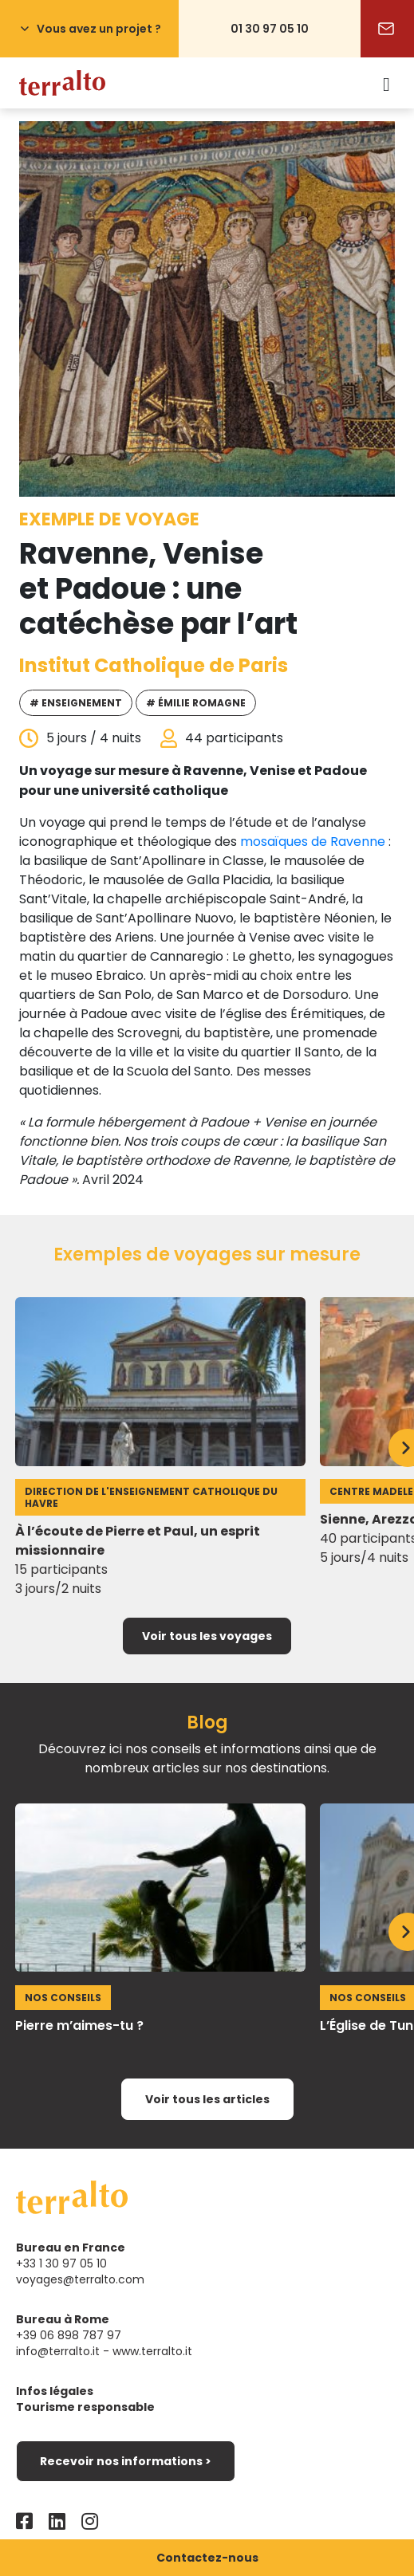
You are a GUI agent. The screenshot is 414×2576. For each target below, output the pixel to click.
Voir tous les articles (207, 2099)
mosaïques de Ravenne (312, 841)
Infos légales (54, 2391)
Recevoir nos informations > (125, 2461)
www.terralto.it (152, 2351)
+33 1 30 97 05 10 (61, 2263)
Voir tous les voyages (207, 1636)
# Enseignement (76, 703)
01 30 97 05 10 (270, 29)
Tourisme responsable (85, 2407)
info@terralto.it (58, 2351)
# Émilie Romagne (196, 703)
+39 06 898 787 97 (68, 2335)
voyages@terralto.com (80, 2279)
